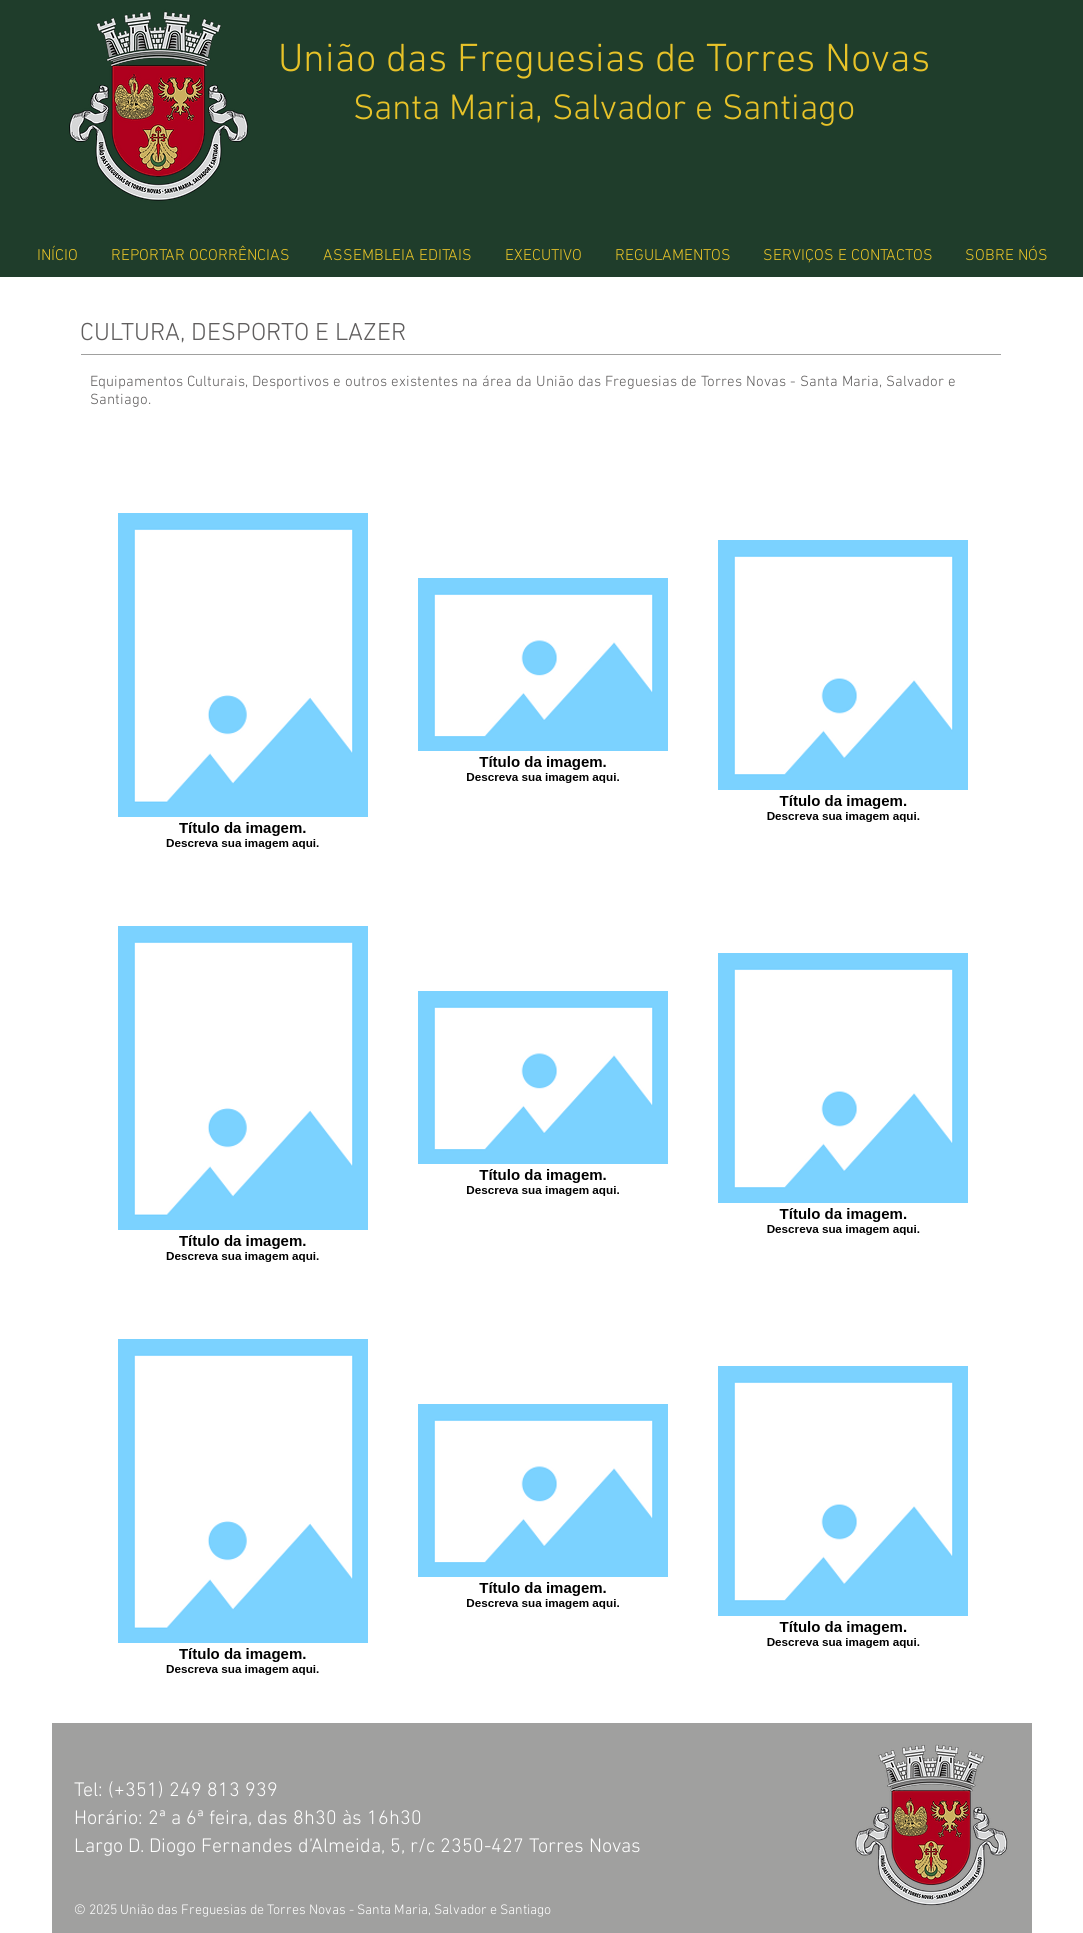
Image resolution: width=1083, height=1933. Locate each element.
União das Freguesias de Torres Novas (604, 61)
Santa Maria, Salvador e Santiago (604, 110)
